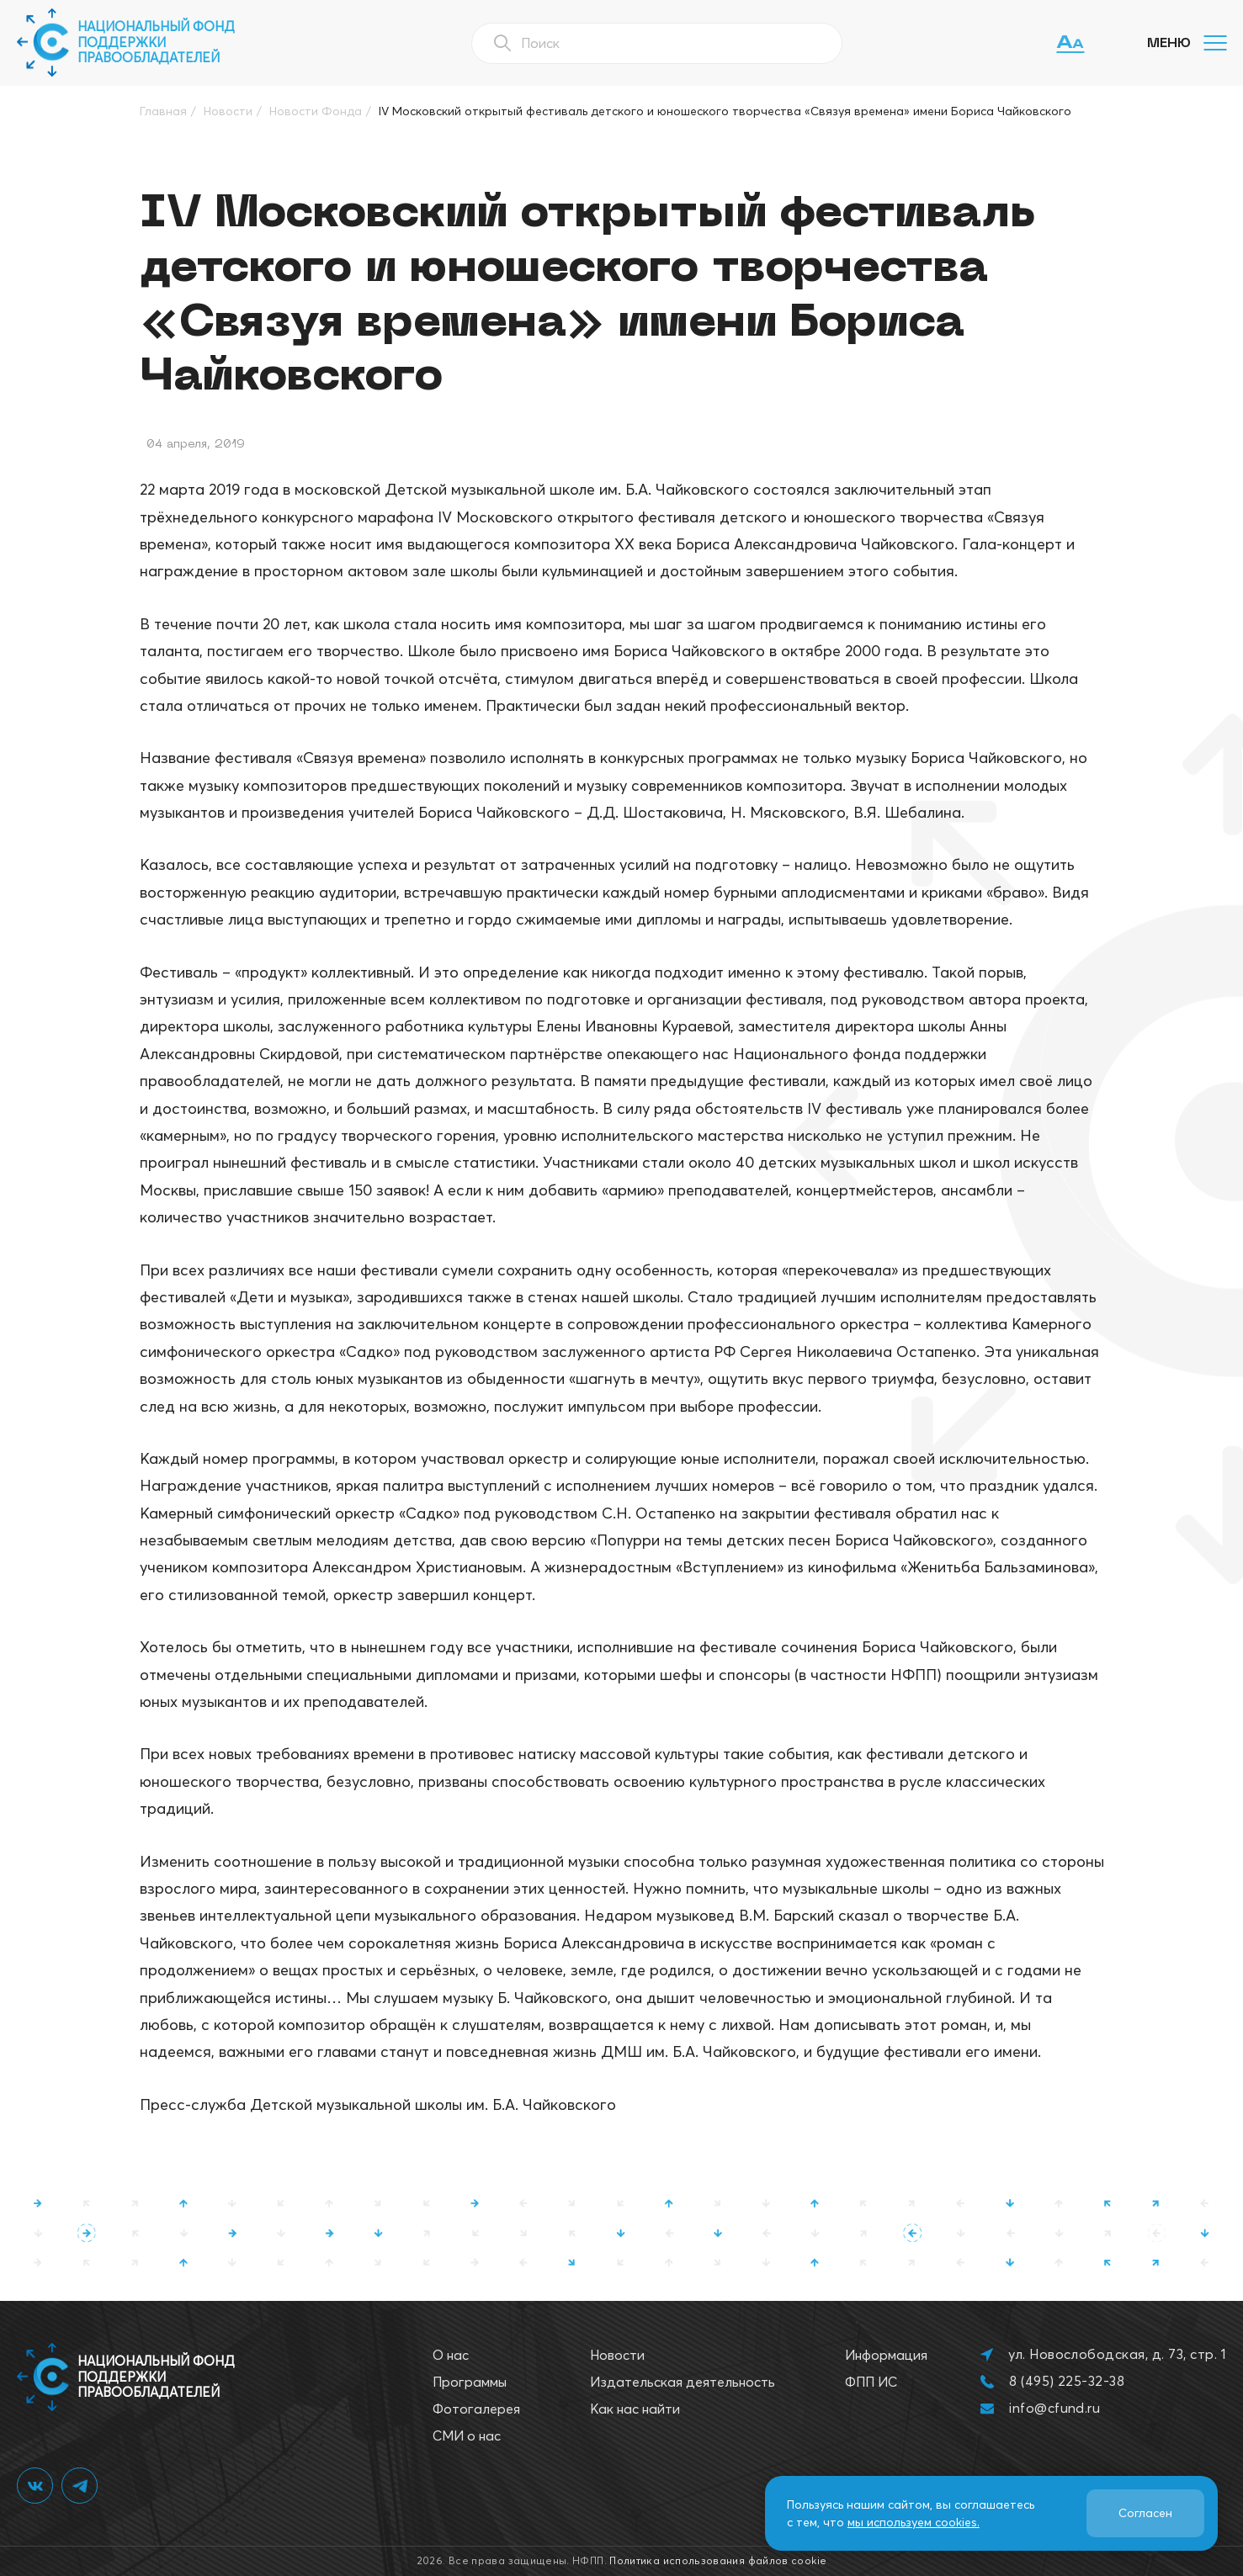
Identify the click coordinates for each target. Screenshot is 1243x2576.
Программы (470, 2381)
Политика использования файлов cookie (717, 2560)
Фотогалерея (476, 2408)
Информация (886, 2354)
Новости (617, 2354)
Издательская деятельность (682, 2381)
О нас (451, 2354)
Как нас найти (635, 2408)
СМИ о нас (467, 2435)
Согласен (1145, 2512)
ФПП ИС (871, 2381)
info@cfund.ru (1054, 2407)
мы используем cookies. (913, 2522)
